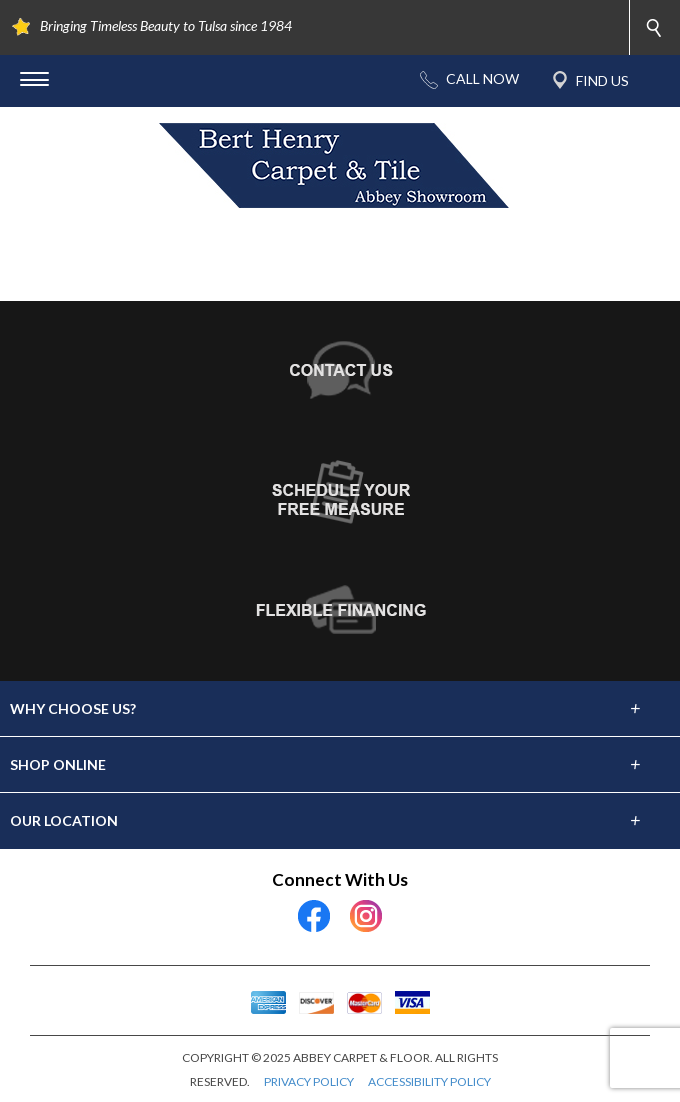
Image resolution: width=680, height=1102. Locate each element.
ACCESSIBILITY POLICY (429, 1081)
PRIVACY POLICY (309, 1081)
